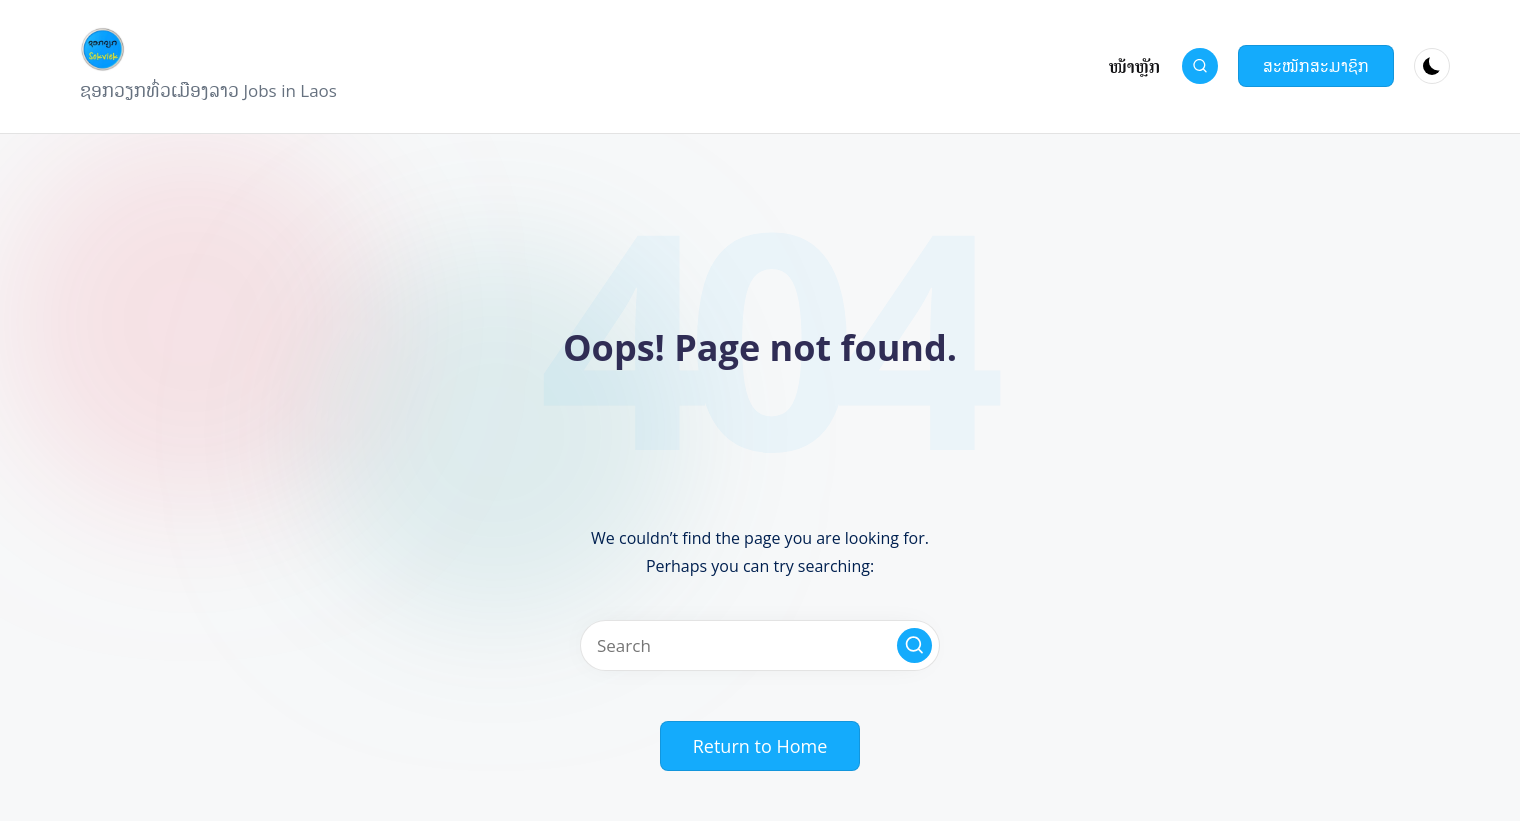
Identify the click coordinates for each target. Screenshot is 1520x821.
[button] (1316, 66)
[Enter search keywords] (760, 645)
